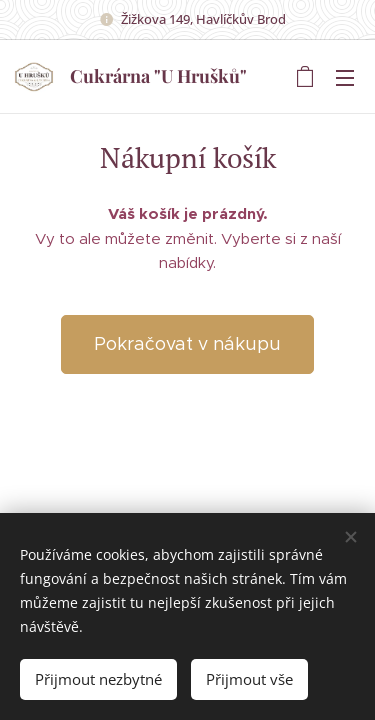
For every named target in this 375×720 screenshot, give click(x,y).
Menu (345, 78)
